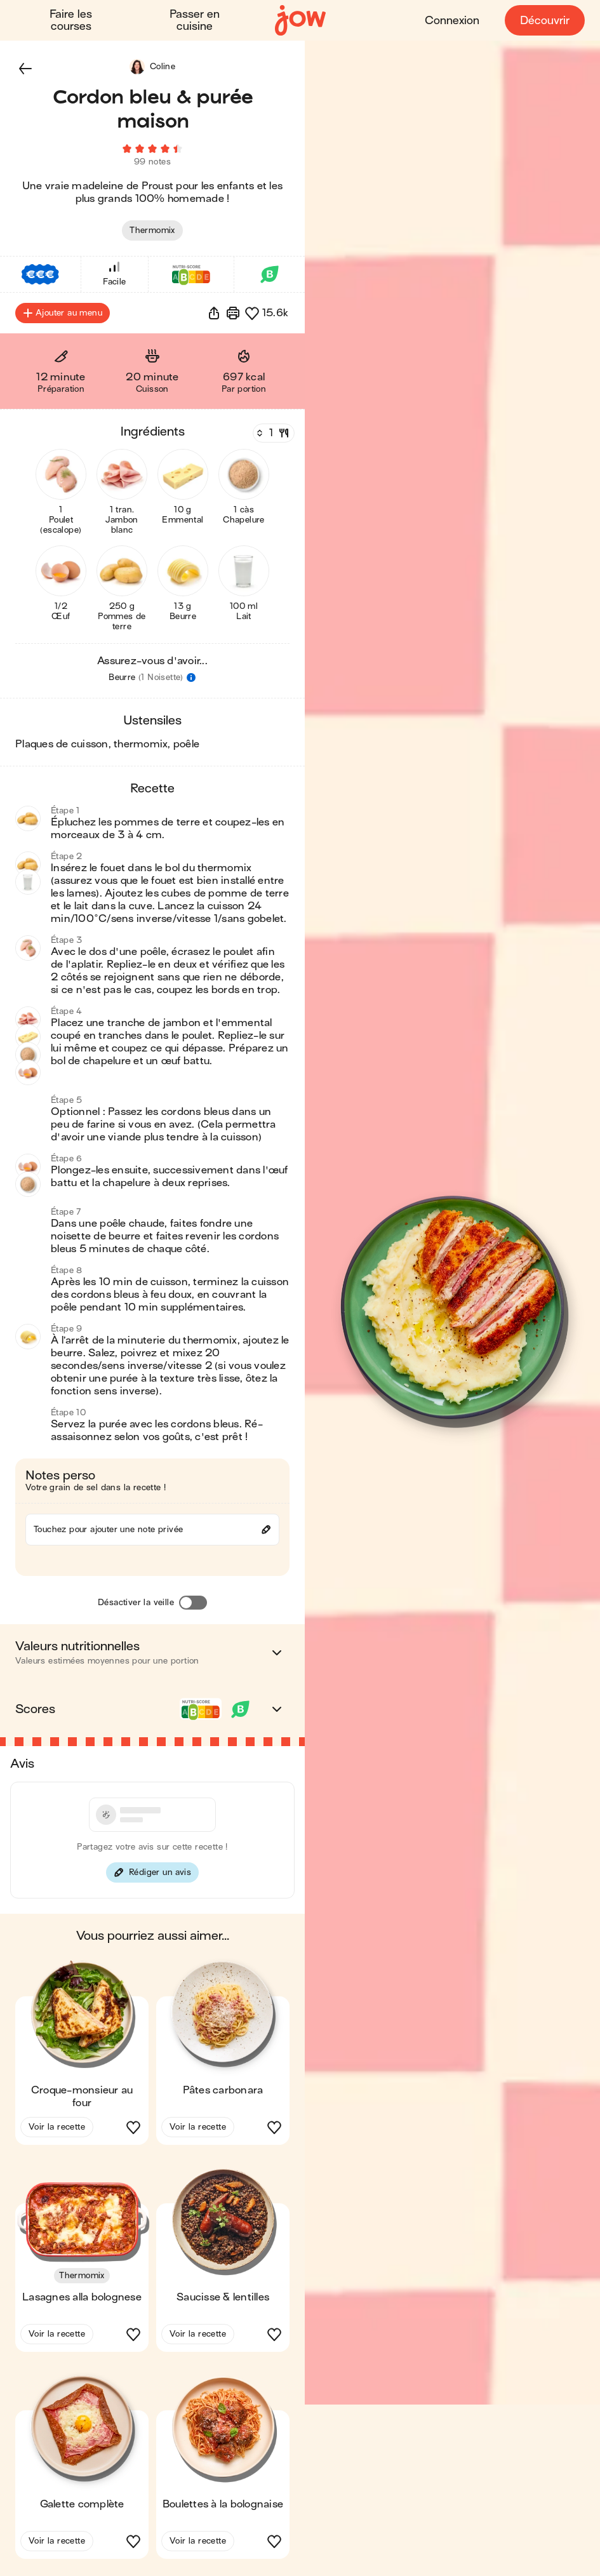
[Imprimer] (233, 315)
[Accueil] (300, 21)
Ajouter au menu (62, 315)
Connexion (452, 21)
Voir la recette (57, 2128)
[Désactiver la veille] (193, 1605)
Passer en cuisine (195, 20)
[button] (25, 68)
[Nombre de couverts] (272, 435)
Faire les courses (71, 20)
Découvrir (545, 21)
